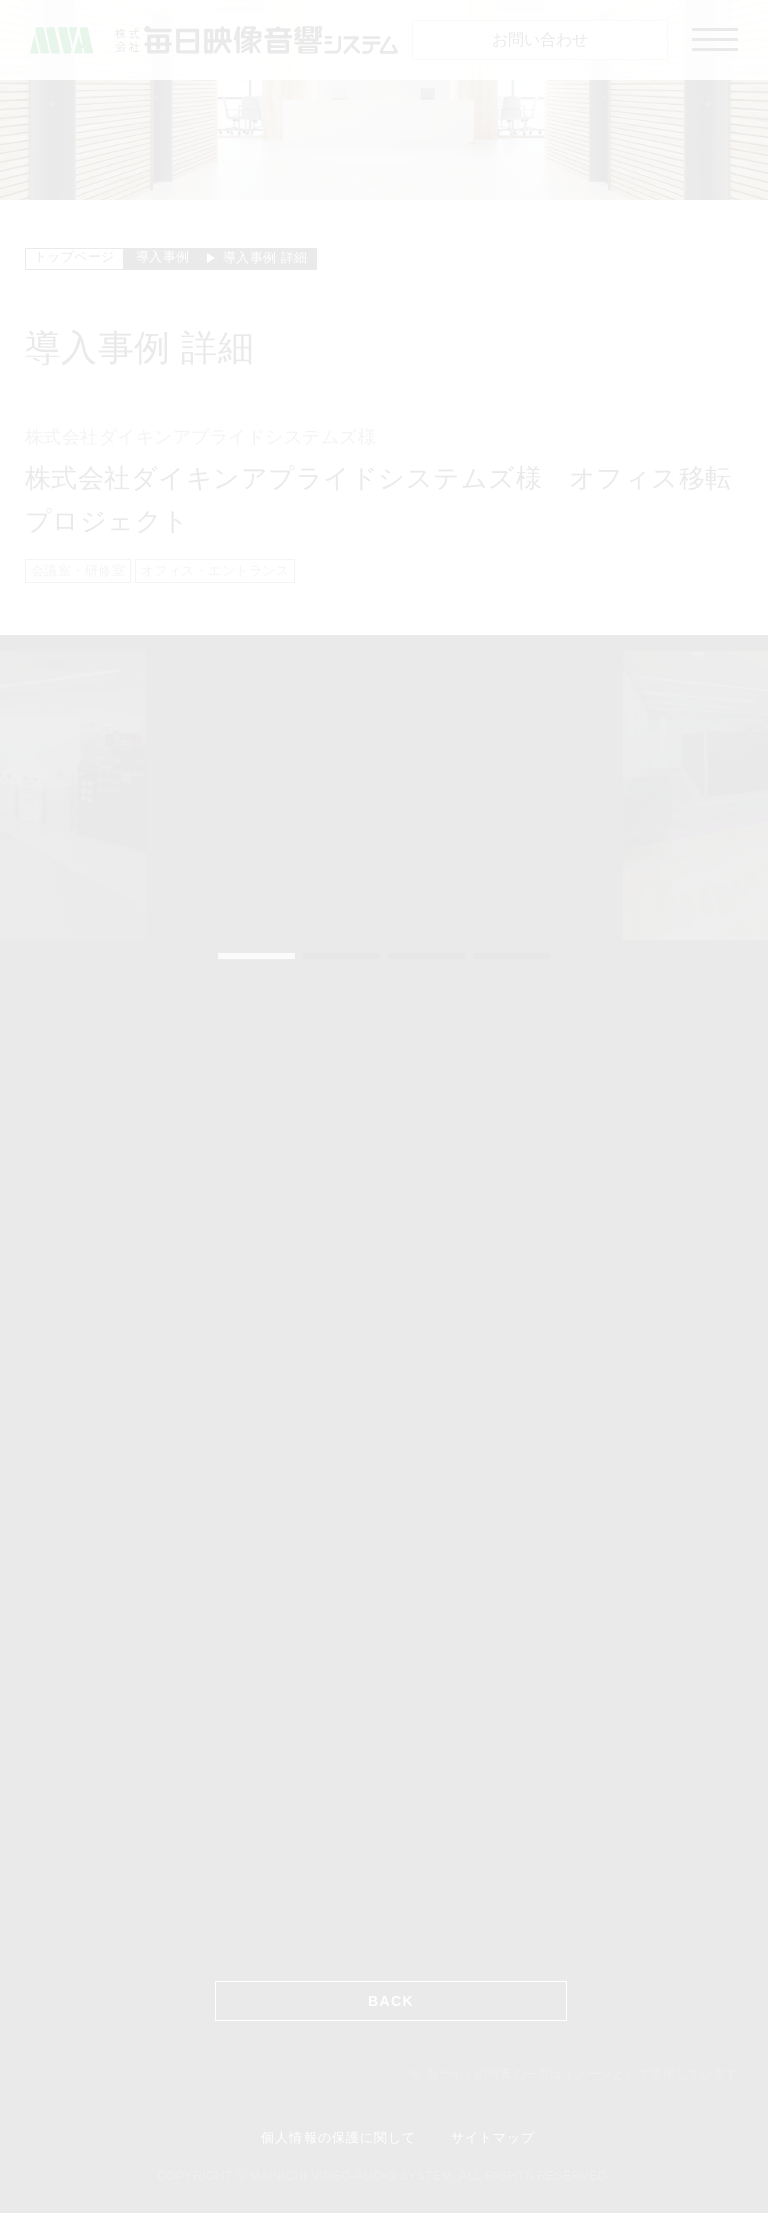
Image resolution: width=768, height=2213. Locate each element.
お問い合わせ (540, 39)
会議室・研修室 (78, 570)
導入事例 (163, 256)
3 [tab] (426, 956)
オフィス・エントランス (215, 570)
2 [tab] (341, 956)
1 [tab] (256, 956)
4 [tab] (511, 956)
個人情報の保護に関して (338, 2137)
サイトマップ (493, 2137)
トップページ (74, 256)
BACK (391, 2001)
